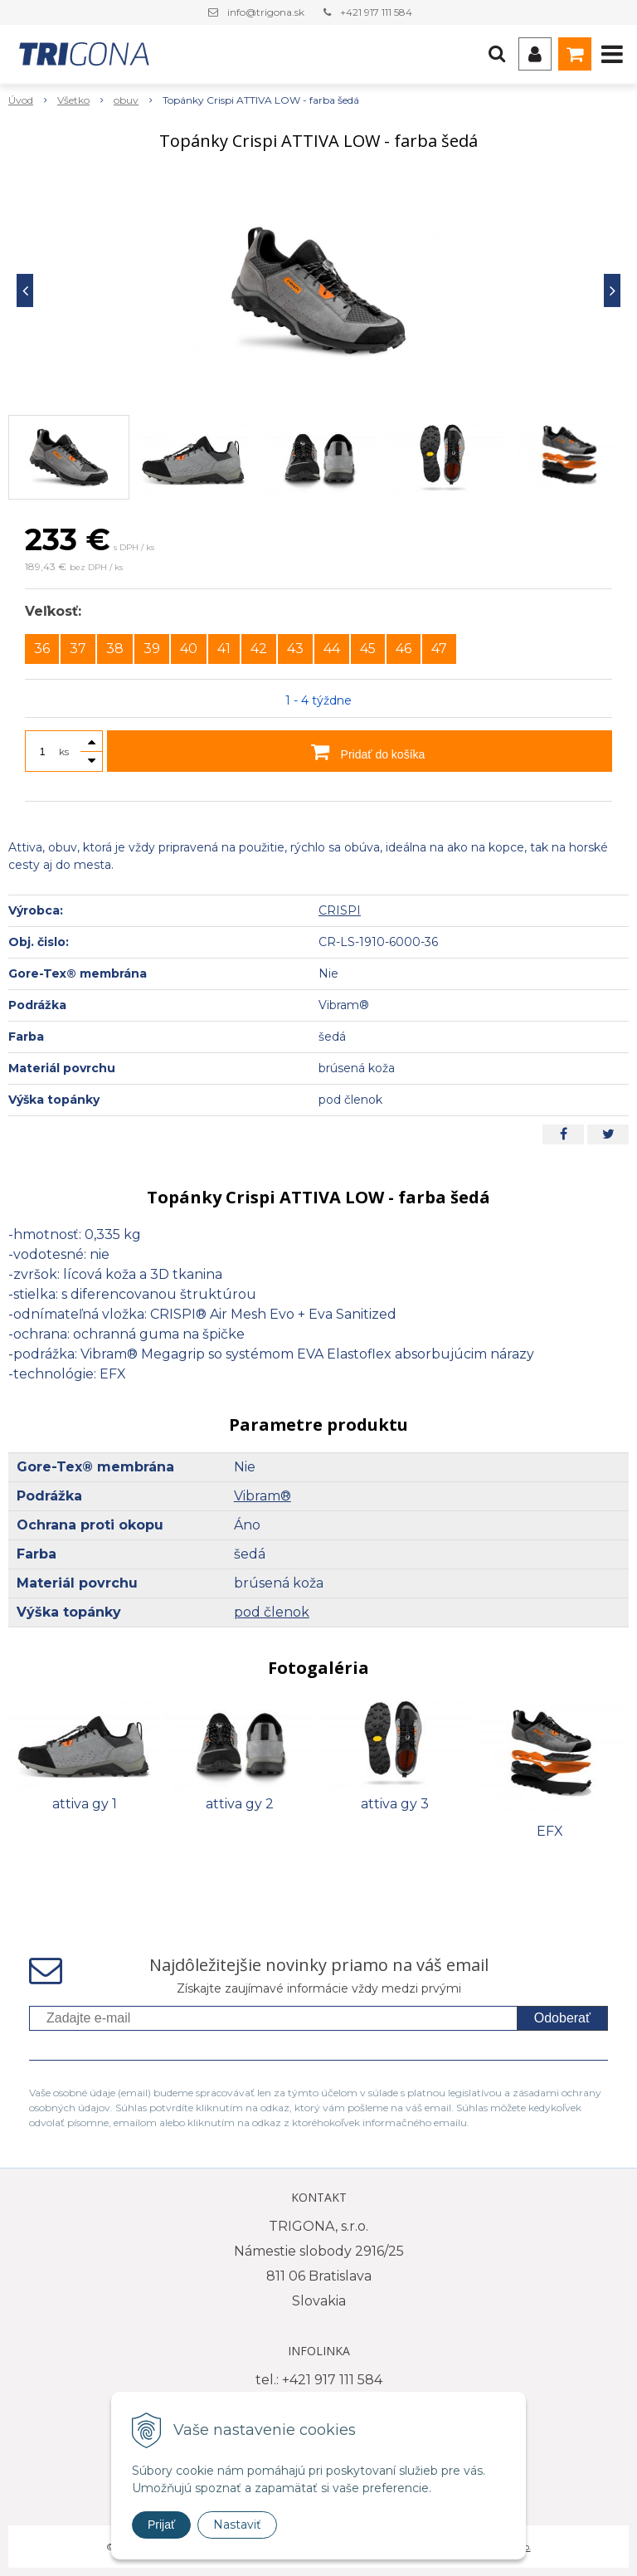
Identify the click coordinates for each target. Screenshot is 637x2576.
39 (151, 648)
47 (439, 648)
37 (78, 648)
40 (188, 648)
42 (258, 648)
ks (64, 751)
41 (224, 648)
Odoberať (562, 2018)
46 (403, 648)
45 (368, 648)
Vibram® (262, 1496)
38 (115, 648)
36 (42, 648)
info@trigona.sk (265, 12)
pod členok (271, 1612)
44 (331, 648)
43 (295, 648)
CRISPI (339, 910)
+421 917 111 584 (376, 12)
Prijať (161, 2524)
